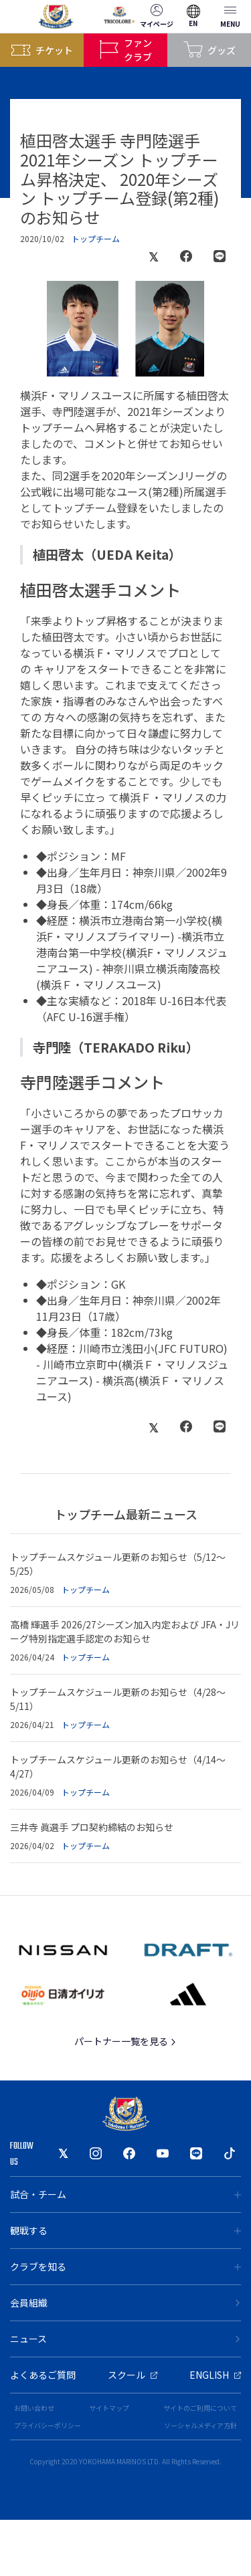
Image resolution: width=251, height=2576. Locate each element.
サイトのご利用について (200, 2408)
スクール (132, 2374)
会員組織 (125, 2302)
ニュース (125, 2338)
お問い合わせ (34, 2408)
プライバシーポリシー (47, 2425)
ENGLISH (215, 2374)
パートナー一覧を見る (125, 2041)
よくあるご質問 (43, 2374)
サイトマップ (109, 2408)
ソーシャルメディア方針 (200, 2425)
